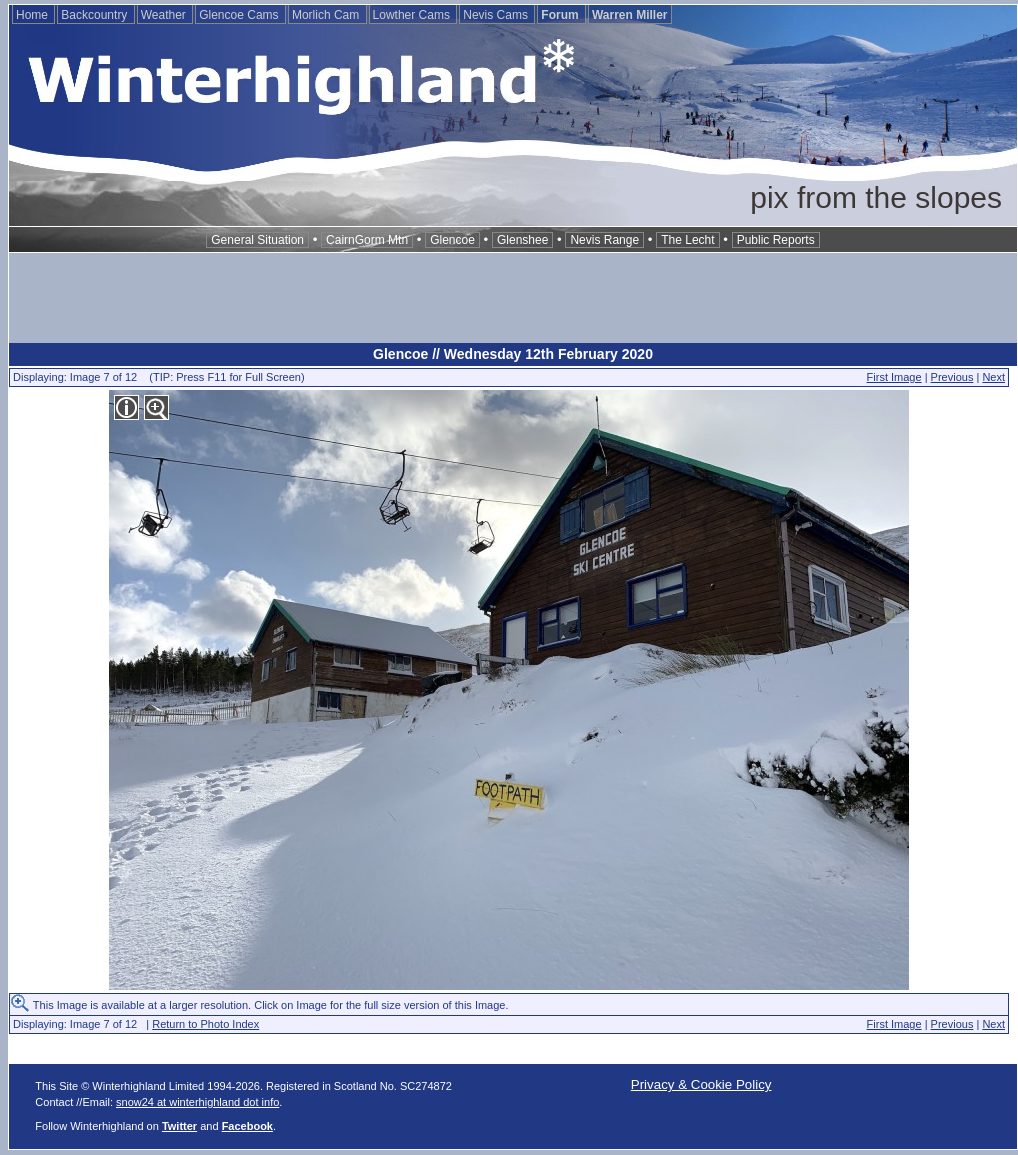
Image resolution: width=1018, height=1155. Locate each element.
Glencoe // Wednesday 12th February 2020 (513, 354)
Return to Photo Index (205, 1024)
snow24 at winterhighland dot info (197, 1102)
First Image (894, 377)
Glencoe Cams (240, 15)
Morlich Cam (327, 15)
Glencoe (452, 240)
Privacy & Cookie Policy (701, 1084)
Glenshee (522, 240)
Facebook (247, 1126)
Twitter (179, 1126)
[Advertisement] (513, 298)
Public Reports (776, 240)
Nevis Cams (497, 15)
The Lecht (687, 240)
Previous (952, 377)
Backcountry (95, 15)
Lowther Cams (413, 15)
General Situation (257, 240)
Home (33, 15)
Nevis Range (604, 240)
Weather (165, 15)
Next (993, 377)
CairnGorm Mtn (367, 240)
